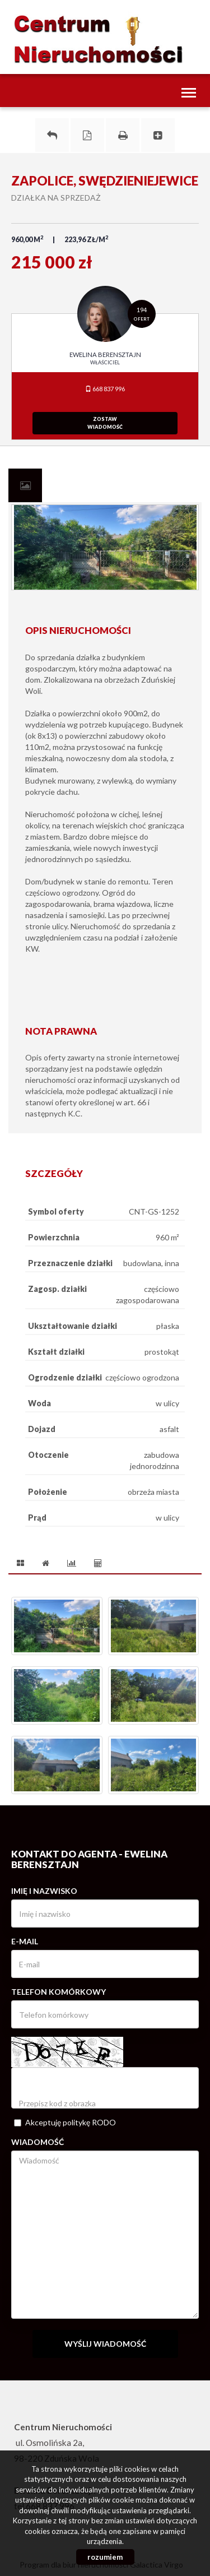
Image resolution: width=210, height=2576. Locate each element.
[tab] (25, 485)
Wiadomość (37, 2142)
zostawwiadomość (105, 423)
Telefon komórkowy (58, 1991)
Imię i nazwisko (44, 1891)
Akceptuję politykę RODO (65, 2122)
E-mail (24, 1941)
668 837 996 (105, 388)
